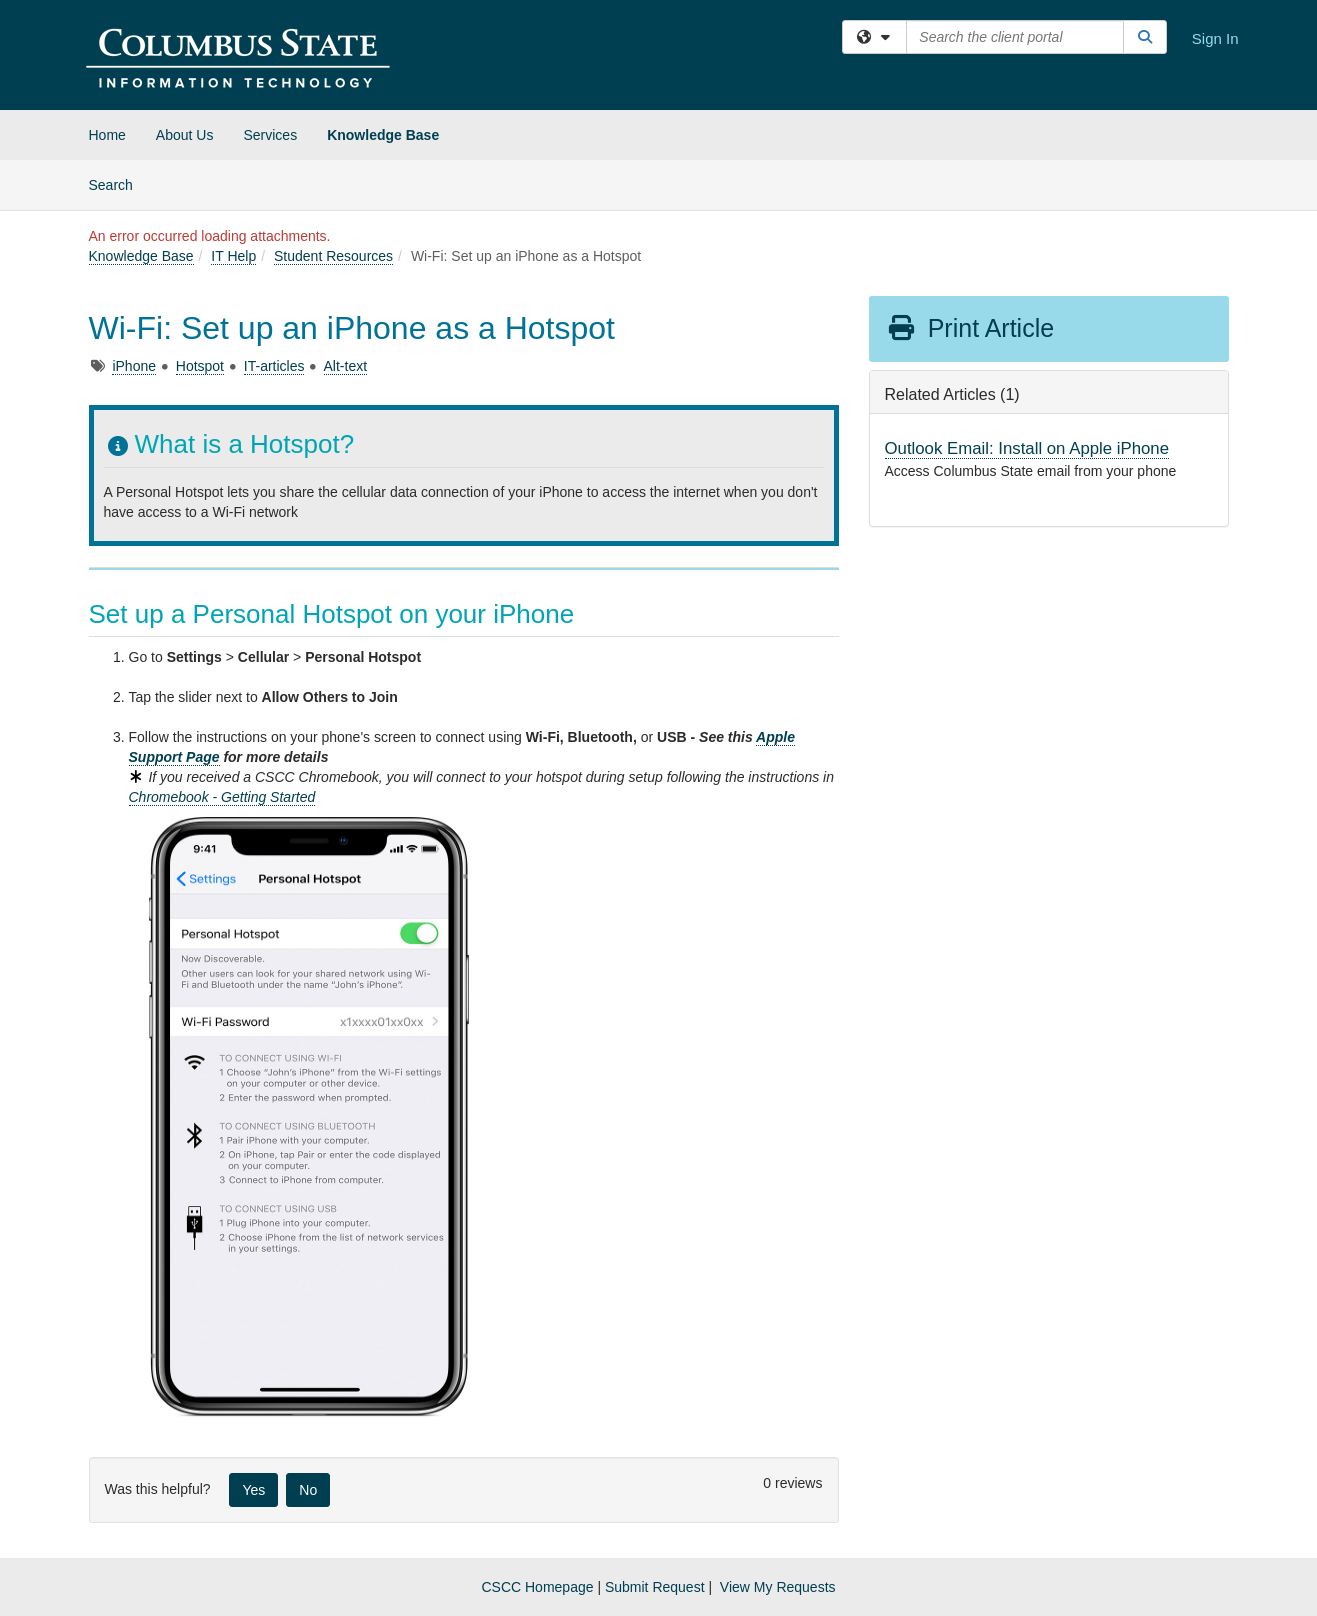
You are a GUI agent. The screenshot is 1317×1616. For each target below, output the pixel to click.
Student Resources (333, 256)
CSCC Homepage (537, 1587)
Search (118, 183)
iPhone (134, 366)
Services (270, 135)
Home (107, 135)
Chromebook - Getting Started (222, 797)
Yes (253, 1490)
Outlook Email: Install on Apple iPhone (1027, 448)
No (308, 1490)
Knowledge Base (383, 135)
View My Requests (778, 1587)
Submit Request (655, 1587)
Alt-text (346, 366)
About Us (185, 135)
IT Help (233, 256)
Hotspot (200, 366)
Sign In (1215, 38)
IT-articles (274, 366)
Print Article (970, 328)
